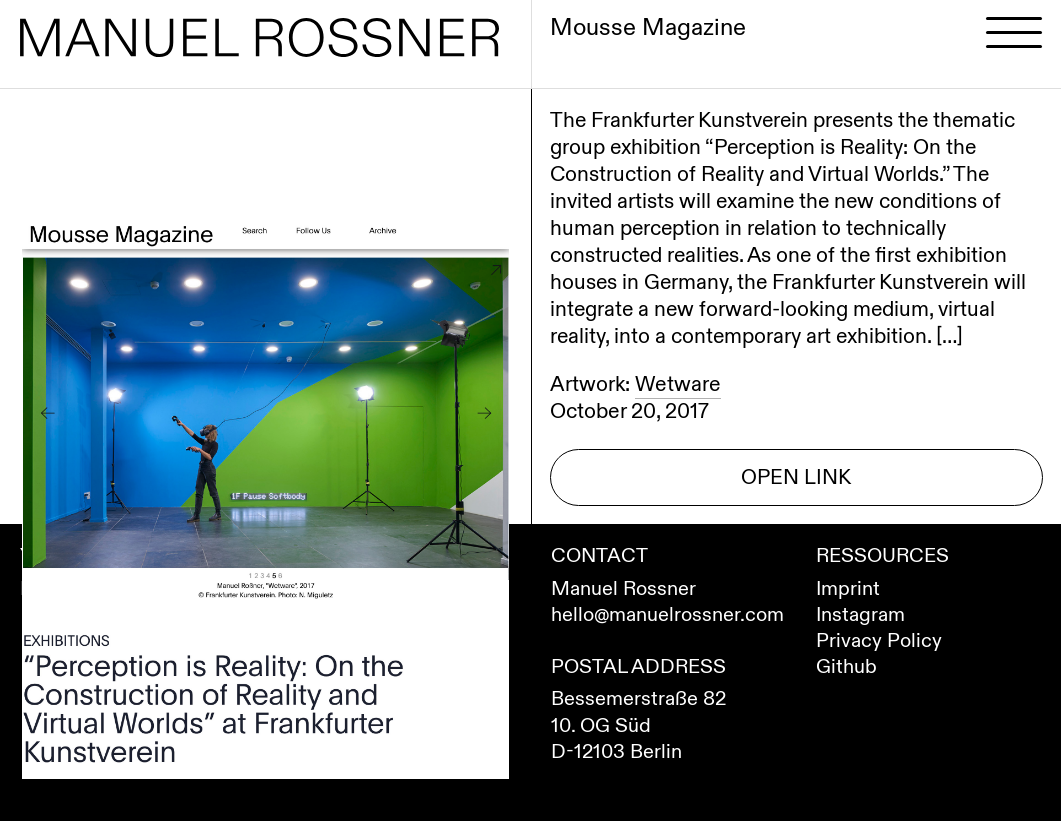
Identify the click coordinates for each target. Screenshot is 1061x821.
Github (846, 666)
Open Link (796, 477)
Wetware (678, 384)
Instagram (860, 614)
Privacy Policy (879, 640)
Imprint (848, 588)
